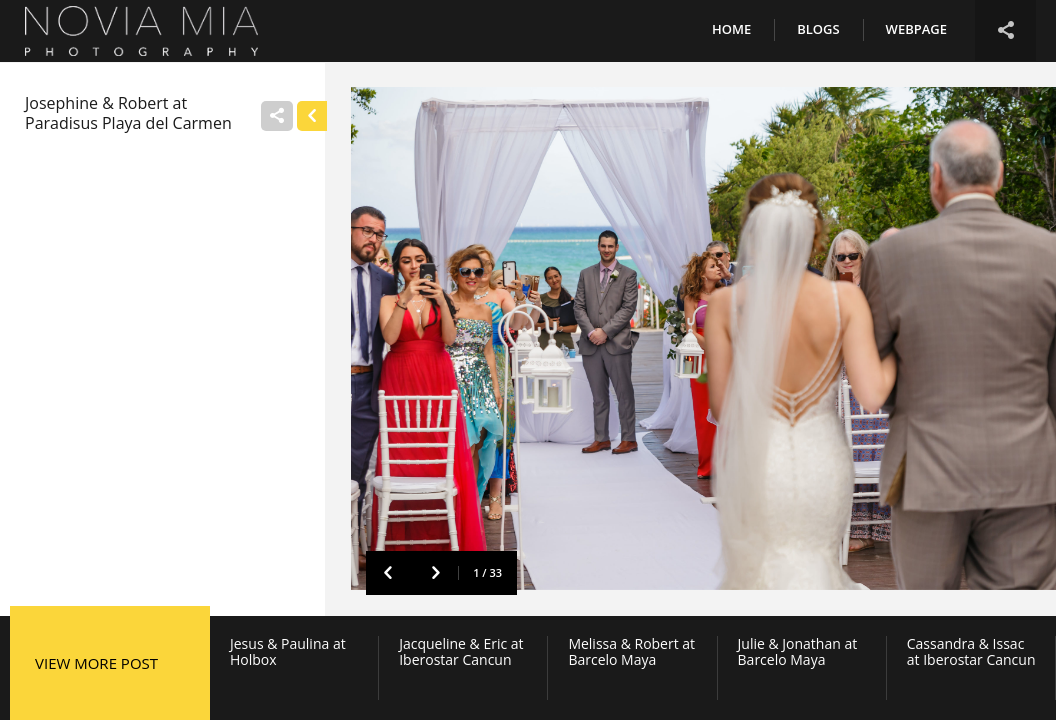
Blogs (818, 29)
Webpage (916, 29)
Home (731, 29)
